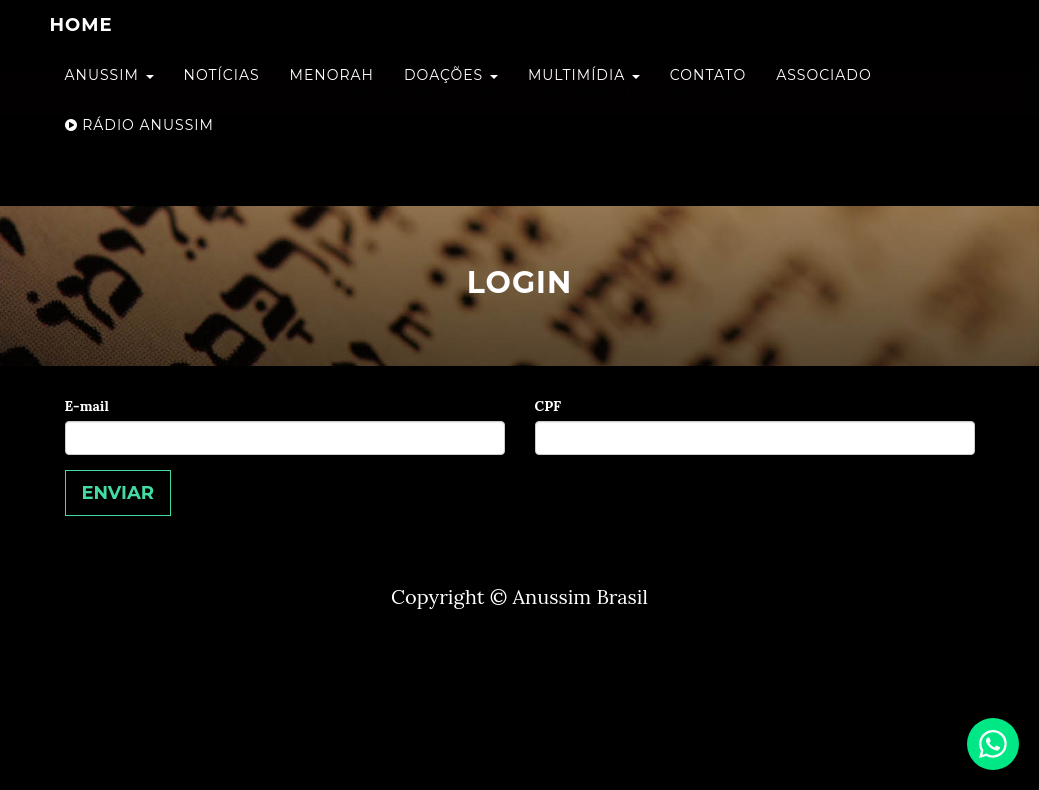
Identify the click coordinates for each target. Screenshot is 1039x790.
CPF (548, 406)
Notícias (222, 95)
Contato (708, 95)
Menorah (332, 95)
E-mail (87, 406)
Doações (451, 95)
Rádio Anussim (139, 145)
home (81, 45)
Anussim (109, 95)
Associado (824, 95)
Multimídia (584, 95)
